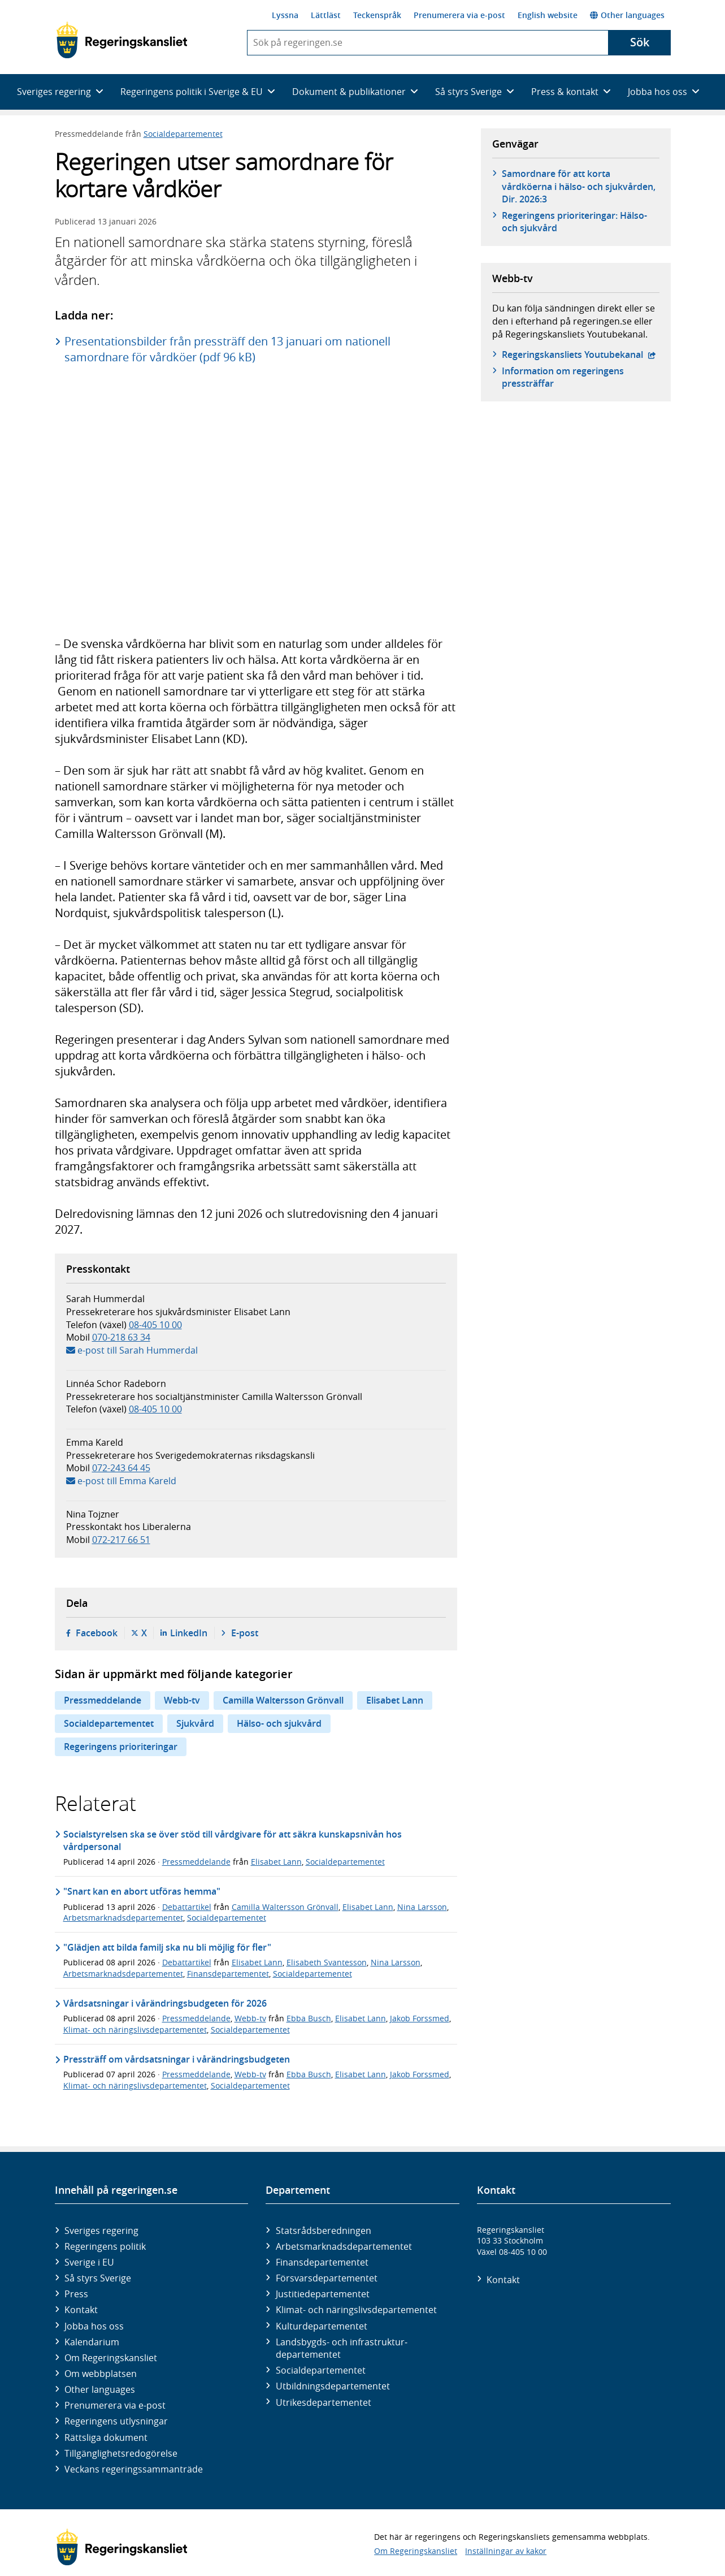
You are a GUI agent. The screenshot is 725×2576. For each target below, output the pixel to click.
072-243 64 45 (121, 1468)
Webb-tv (182, 1700)
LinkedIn (188, 1633)
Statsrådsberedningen (323, 2230)
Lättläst (326, 15)
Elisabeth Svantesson (326, 1962)
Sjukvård (195, 1723)
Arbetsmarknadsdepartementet (123, 1917)
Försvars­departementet (326, 2278)
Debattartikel (186, 1906)
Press (76, 2294)
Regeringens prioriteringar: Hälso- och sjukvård (574, 221)
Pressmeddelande (102, 1700)
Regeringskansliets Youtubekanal (579, 354)
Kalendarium (91, 2342)
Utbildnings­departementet (333, 2386)
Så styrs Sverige (97, 2278)
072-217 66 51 (121, 1539)
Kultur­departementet (321, 2326)
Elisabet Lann (394, 1700)
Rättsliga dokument (105, 2437)
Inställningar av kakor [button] (505, 2550)
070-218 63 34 (121, 1337)
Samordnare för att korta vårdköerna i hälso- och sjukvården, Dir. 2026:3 (578, 186)
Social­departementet (321, 2370)
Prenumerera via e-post (459, 15)
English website (548, 15)
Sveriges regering (101, 2230)
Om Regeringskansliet (110, 2358)
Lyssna (285, 15)
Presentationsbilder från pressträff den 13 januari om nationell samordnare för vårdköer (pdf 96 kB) (227, 349)
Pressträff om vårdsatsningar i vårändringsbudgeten (176, 2059)
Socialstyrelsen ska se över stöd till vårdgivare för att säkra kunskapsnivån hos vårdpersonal (232, 1840)
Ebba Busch (308, 2018)
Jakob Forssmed (419, 2018)
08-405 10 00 (155, 1325)
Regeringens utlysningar (116, 2421)
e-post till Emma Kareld (126, 1481)
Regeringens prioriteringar (120, 1746)
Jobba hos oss (94, 2326)
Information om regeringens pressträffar (563, 377)
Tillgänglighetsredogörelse (120, 2453)
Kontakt (81, 2309)
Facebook (97, 1633)
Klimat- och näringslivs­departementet (356, 2309)
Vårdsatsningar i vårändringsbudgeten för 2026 (165, 2003)
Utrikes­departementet (323, 2402)
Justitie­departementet (323, 2294)
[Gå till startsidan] (122, 40)
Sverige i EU (89, 2262)
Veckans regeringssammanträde (133, 2469)
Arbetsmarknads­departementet (344, 2246)
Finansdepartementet (228, 1973)
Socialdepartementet (183, 133)
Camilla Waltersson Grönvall (283, 1700)
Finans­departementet (322, 2262)
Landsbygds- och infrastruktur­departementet (341, 2348)
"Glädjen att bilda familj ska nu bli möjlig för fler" (167, 1947)
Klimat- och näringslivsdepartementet (135, 2029)
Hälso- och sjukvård (279, 1723)
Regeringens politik (105, 2246)
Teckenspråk (377, 15)
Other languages (627, 15)
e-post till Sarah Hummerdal (137, 1350)
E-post (244, 1633)
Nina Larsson (422, 1906)
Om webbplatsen (100, 2373)
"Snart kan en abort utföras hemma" (141, 1891)
